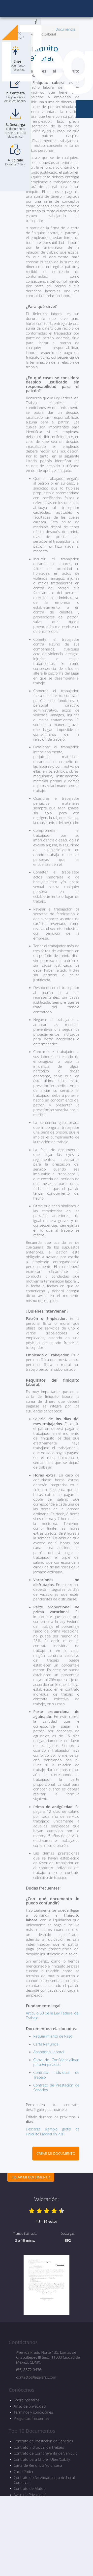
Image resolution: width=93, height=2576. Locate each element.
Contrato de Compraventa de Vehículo (46, 2453)
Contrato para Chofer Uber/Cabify (42, 2459)
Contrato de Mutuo (30, 2488)
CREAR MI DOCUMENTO (55, 2153)
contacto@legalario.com (36, 2377)
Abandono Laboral (48, 2051)
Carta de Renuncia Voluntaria (38, 2465)
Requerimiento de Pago (52, 2036)
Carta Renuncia (46, 2044)
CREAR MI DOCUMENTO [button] (30, 2177)
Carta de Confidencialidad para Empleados (56, 2062)
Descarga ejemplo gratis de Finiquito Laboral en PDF (52, 2131)
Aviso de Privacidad (30, 2494)
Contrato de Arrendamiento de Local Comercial (44, 2480)
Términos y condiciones (33, 2412)
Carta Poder (24, 2471)
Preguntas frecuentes (31, 2418)
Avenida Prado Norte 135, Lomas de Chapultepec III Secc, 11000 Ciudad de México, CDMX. (48, 2357)
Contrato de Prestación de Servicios (56, 2087)
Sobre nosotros (26, 2399)
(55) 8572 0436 (28, 2369)
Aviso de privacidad (30, 2406)
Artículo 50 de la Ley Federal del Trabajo (52, 2015)
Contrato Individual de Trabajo (56, 2075)
